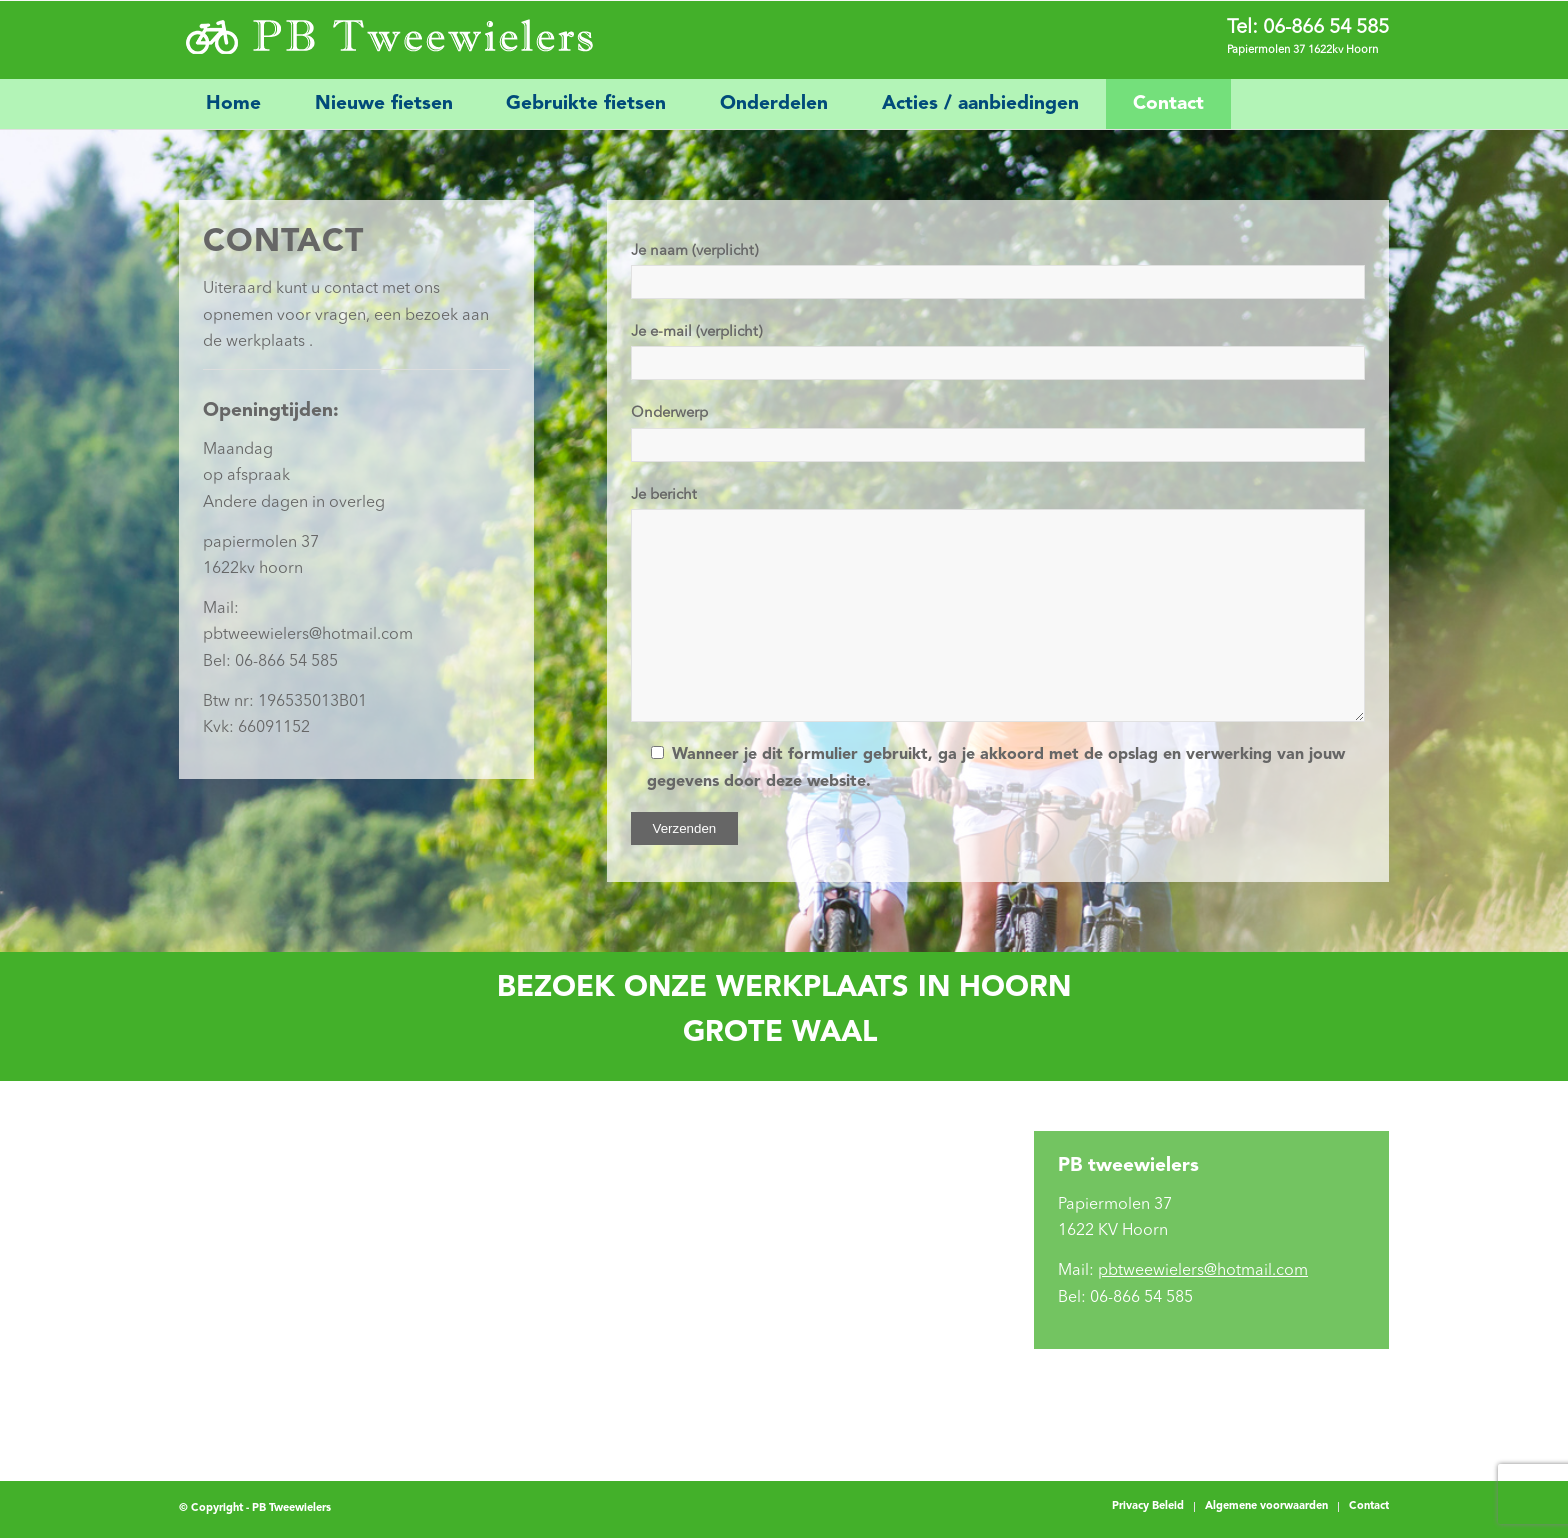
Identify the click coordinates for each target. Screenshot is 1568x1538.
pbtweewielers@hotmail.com (308, 635)
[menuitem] (233, 104)
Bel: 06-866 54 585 (270, 662)
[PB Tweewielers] (387, 40)
